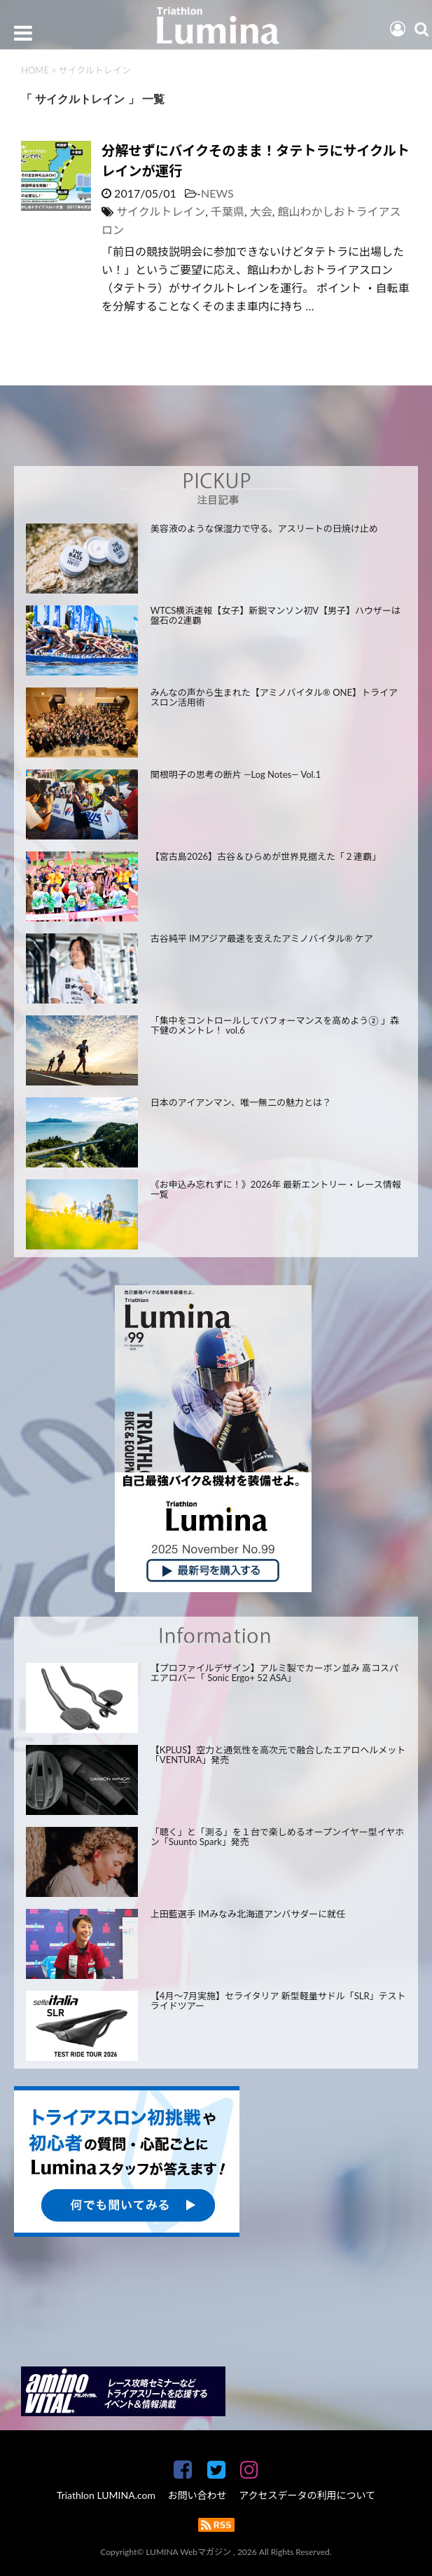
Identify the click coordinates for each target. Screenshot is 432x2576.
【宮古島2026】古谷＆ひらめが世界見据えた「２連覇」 (266, 856)
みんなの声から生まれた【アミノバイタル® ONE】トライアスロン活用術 (274, 697)
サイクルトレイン (160, 211)
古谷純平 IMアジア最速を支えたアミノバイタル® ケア (262, 938)
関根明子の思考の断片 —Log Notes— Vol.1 (236, 774)
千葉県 (227, 211)
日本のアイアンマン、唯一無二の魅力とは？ (241, 1102)
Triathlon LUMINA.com (106, 2495)
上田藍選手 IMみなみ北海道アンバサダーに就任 (248, 1914)
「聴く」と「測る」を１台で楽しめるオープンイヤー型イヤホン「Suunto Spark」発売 (277, 1837)
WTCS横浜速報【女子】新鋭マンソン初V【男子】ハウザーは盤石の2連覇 (275, 615)
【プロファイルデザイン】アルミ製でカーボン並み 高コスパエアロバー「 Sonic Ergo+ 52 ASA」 (274, 1673)
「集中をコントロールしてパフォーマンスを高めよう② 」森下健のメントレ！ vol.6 (275, 1025)
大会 (261, 211)
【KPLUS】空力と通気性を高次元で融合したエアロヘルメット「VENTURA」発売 (278, 1755)
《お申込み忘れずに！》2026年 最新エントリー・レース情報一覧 (276, 1189)
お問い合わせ (197, 2495)
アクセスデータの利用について (307, 2495)
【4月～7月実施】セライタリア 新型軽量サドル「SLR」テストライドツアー (278, 2001)
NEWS (217, 193)
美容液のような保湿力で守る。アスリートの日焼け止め (264, 528)
